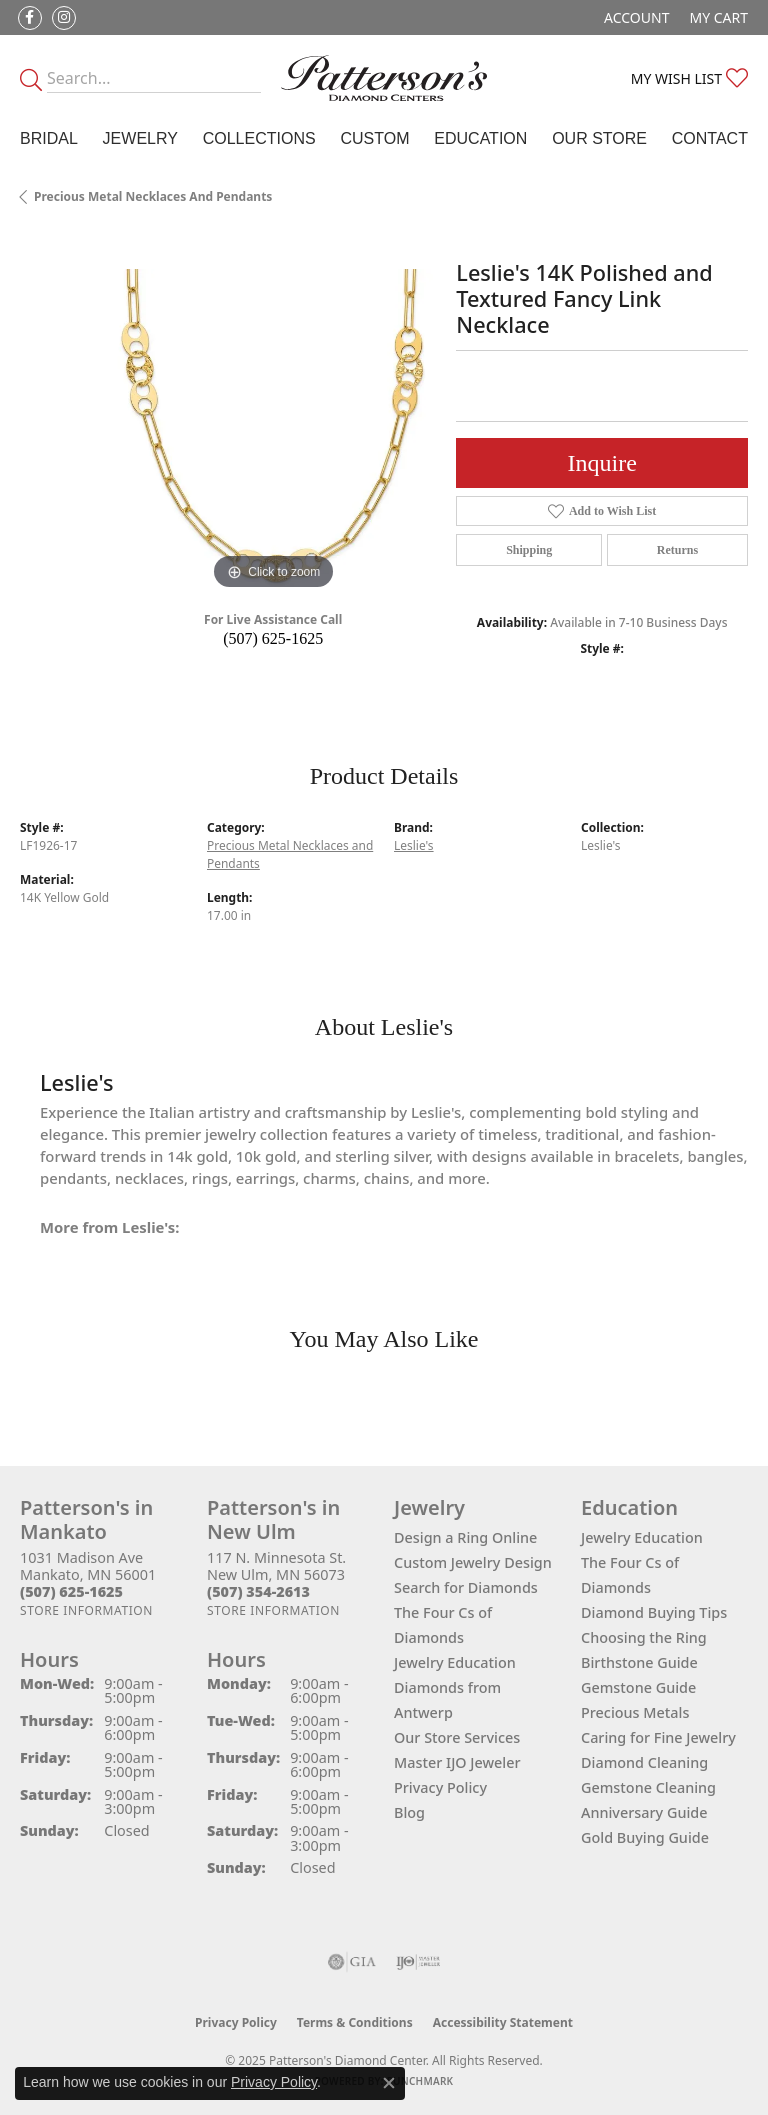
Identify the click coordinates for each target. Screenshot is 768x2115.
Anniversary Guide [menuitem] (644, 1812)
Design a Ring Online (465, 1537)
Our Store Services (457, 1737)
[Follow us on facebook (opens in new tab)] (30, 18)
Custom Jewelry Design (473, 1562)
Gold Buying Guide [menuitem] (645, 1837)
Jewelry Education (455, 1662)
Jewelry (140, 138)
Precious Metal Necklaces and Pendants (153, 196)
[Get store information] (86, 1610)
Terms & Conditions (355, 2022)
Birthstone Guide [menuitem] (639, 1662)
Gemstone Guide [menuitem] (638, 1687)
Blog (409, 1812)
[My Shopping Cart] (718, 17)
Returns (677, 550)
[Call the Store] (71, 1591)
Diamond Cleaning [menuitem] (644, 1762)
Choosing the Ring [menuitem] (644, 1637)
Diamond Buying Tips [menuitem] (654, 1612)
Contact (710, 138)
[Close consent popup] (389, 2083)
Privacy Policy (440, 1787)
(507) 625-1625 (273, 638)
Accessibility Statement (503, 2022)
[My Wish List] (689, 78)
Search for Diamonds (466, 1587)
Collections (259, 138)
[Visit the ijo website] (418, 1962)
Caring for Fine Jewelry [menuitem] (658, 1737)
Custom (374, 138)
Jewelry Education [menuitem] (642, 1537)
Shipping (529, 550)
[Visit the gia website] (352, 1962)
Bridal (49, 138)
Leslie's (414, 845)
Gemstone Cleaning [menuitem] (648, 1787)
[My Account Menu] (636, 17)
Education (480, 138)
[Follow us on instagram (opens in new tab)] (64, 18)
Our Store (599, 138)
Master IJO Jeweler (457, 1762)
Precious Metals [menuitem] (635, 1712)
